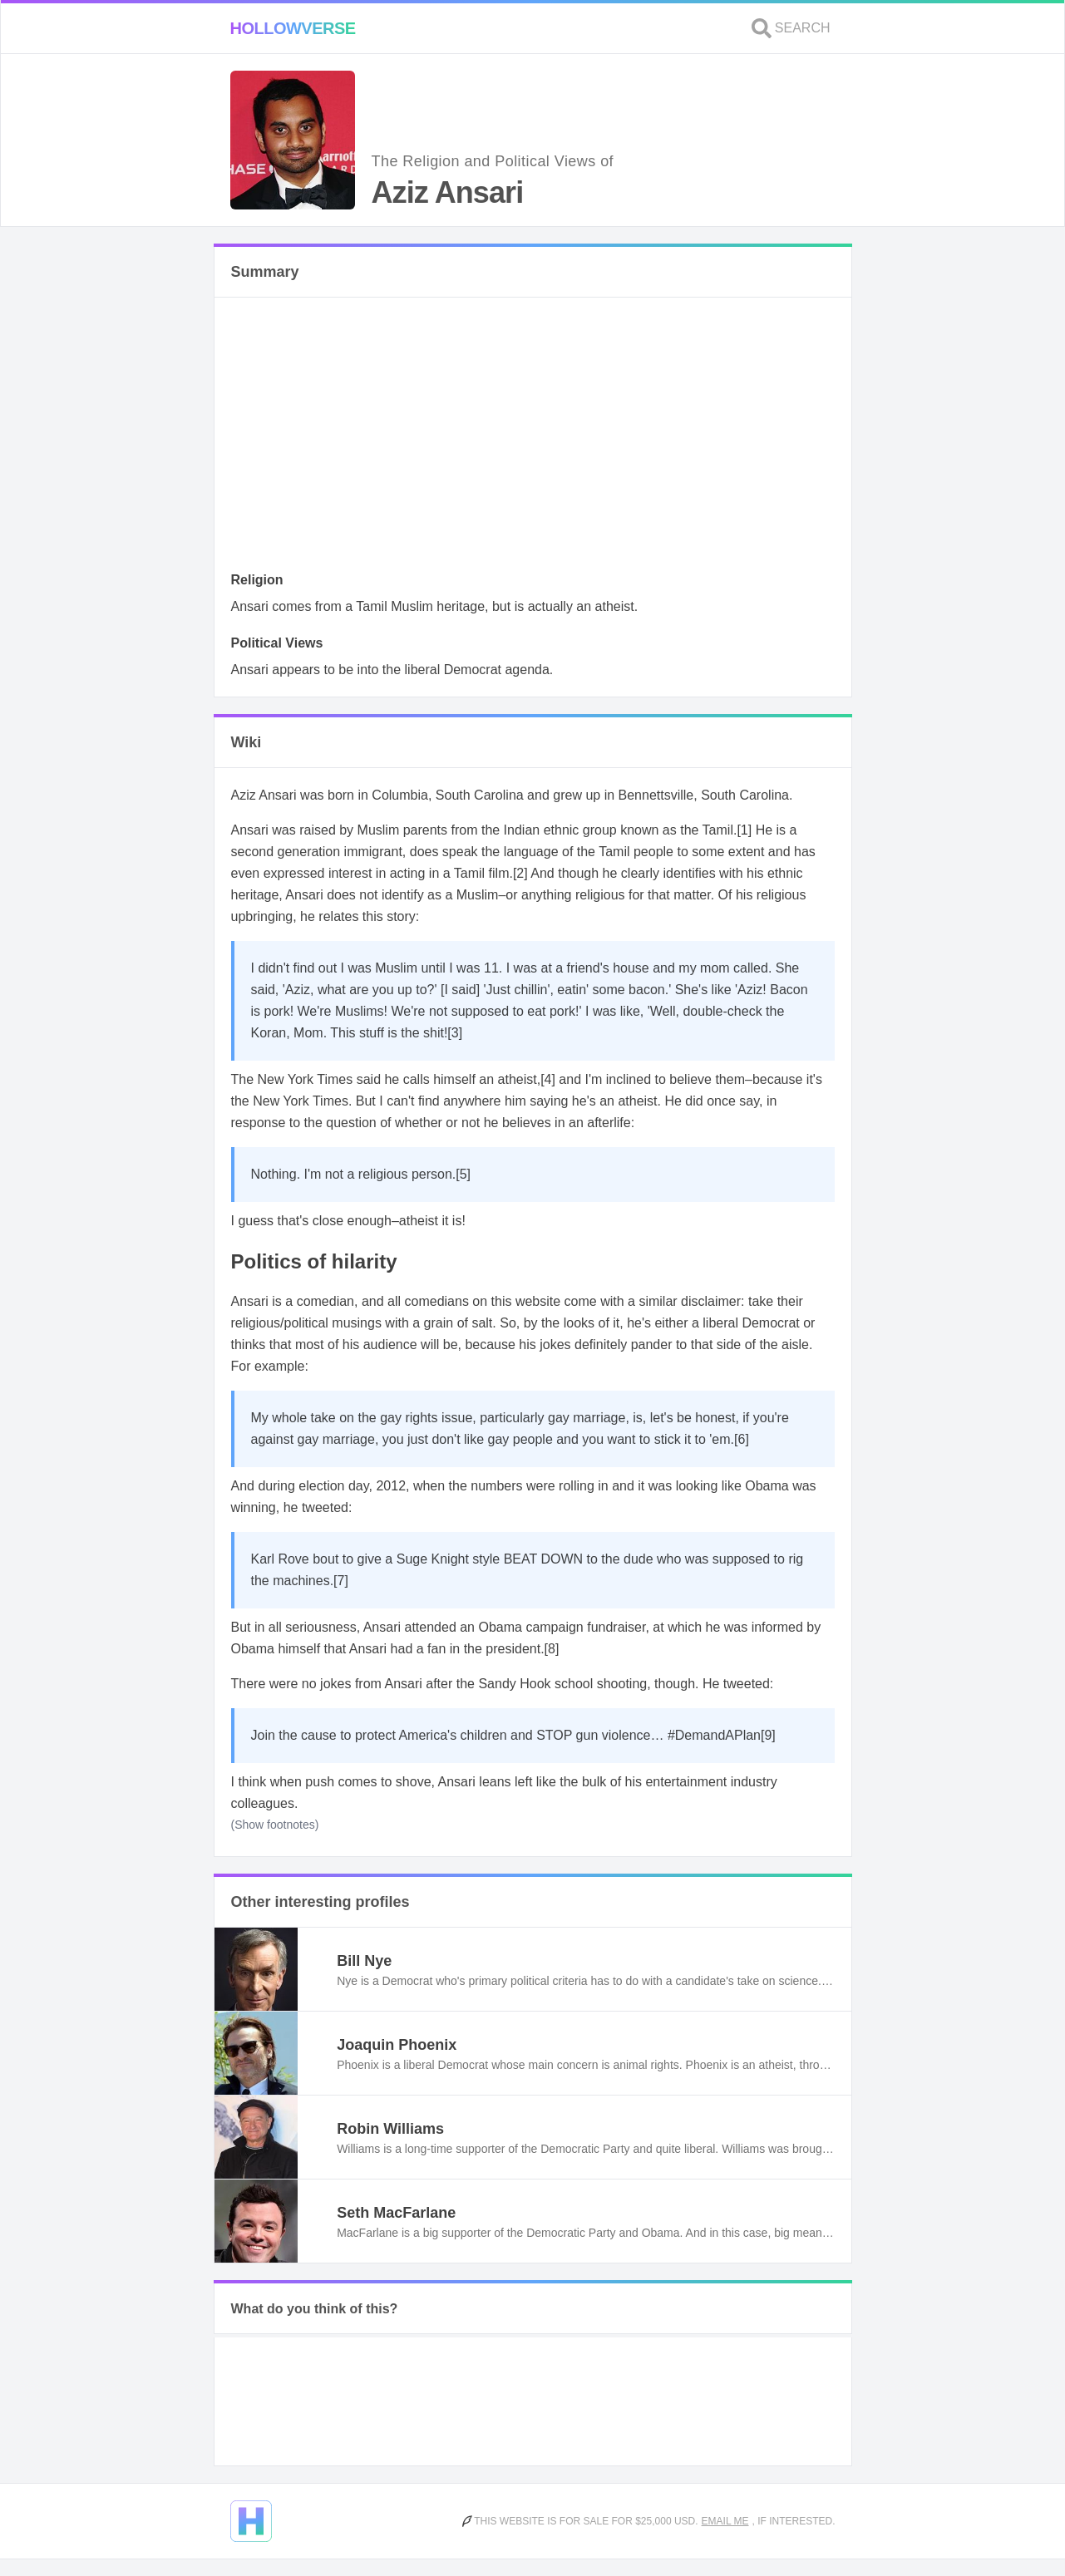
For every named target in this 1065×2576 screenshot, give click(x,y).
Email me (725, 2521)
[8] (552, 1649)
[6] (741, 1439)
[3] (454, 1033)
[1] (744, 830)
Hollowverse (293, 28)
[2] (520, 873)
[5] (463, 1174)
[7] (340, 1581)
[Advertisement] (533, 439)
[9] (768, 1735)
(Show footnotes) (275, 1824)
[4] (547, 1079)
